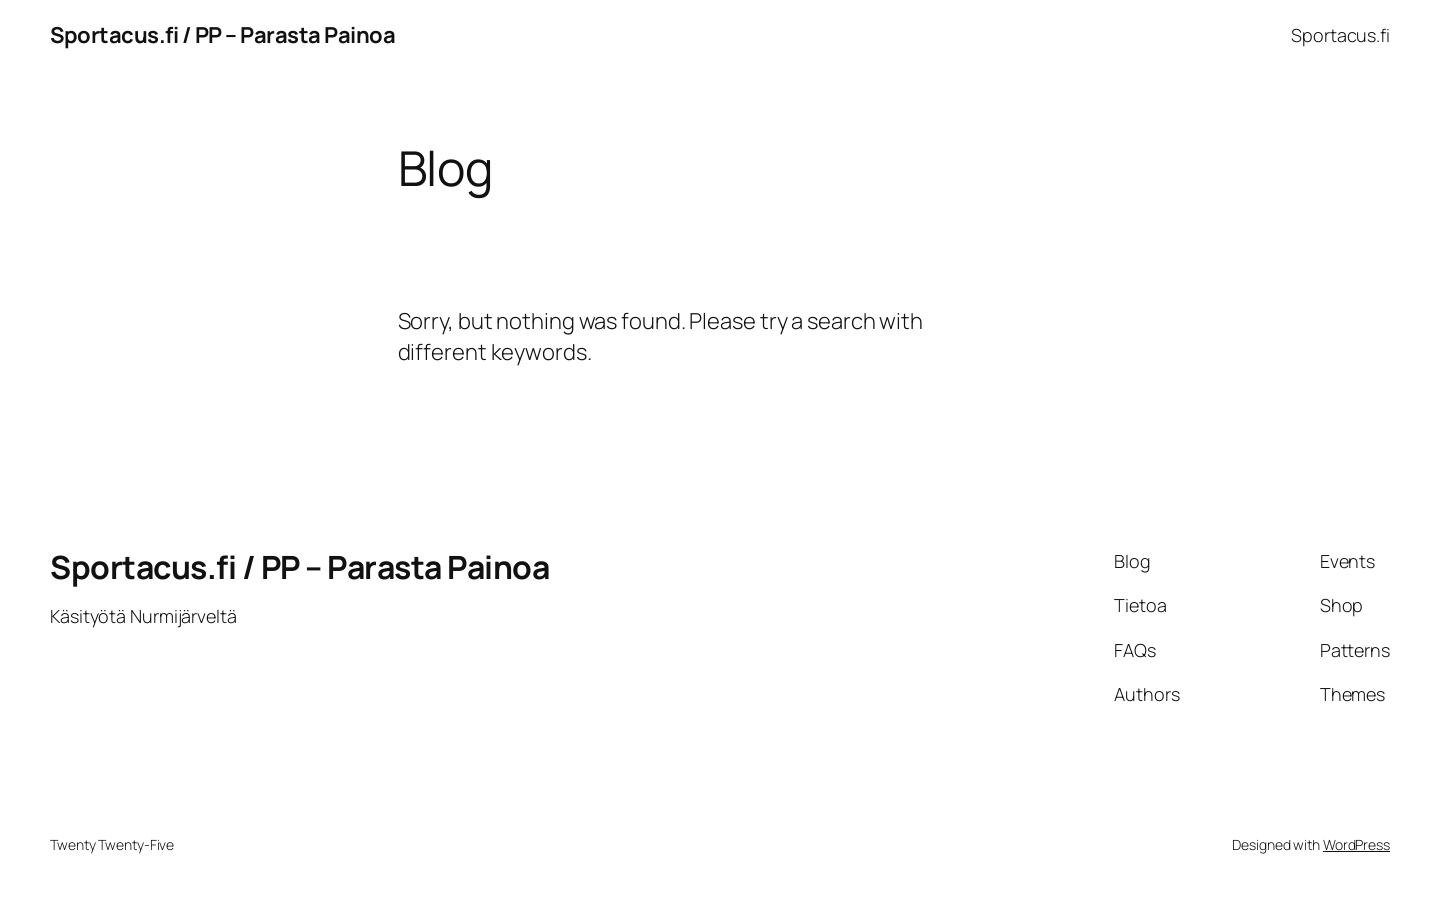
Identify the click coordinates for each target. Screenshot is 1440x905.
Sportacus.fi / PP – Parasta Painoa (222, 35)
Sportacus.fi (1340, 35)
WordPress (1356, 844)
